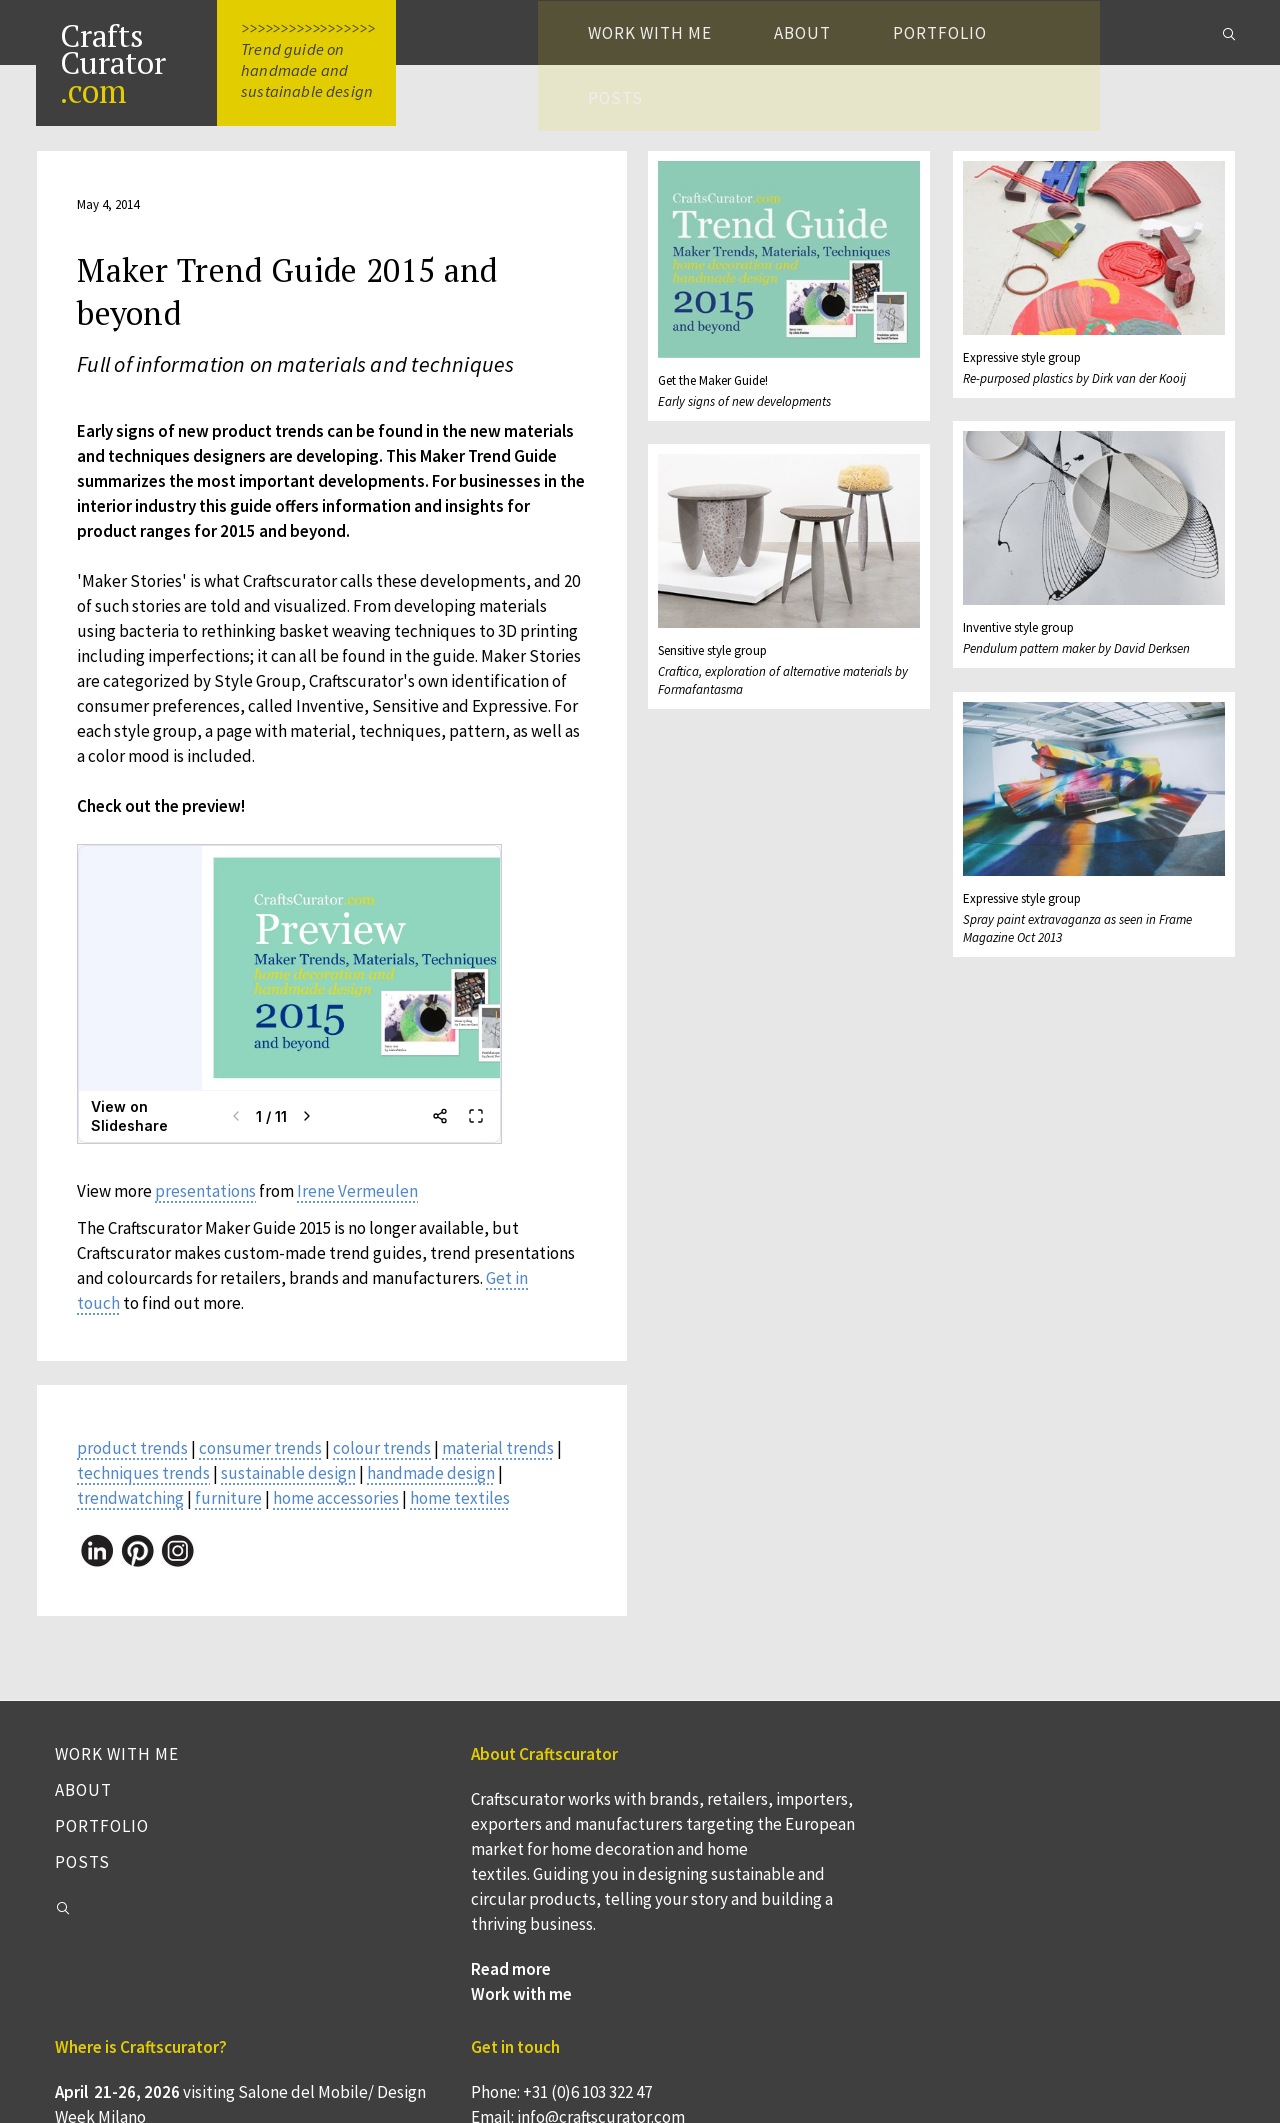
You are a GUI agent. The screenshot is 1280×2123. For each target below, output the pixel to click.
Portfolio (981, 33)
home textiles (463, 1502)
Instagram (992, 1945)
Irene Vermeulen (360, 1195)
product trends (135, 1452)
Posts (1117, 33)
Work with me (691, 33)
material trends (501, 1452)
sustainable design (291, 1477)
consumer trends (263, 1452)
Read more (396, 2050)
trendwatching (133, 1502)
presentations (208, 1195)
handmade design (434, 1477)
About (843, 33)
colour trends (385, 1452)
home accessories (339, 1502)
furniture (231, 1502)
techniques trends (146, 1477)
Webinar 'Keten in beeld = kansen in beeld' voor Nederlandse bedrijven (777, 1995)
